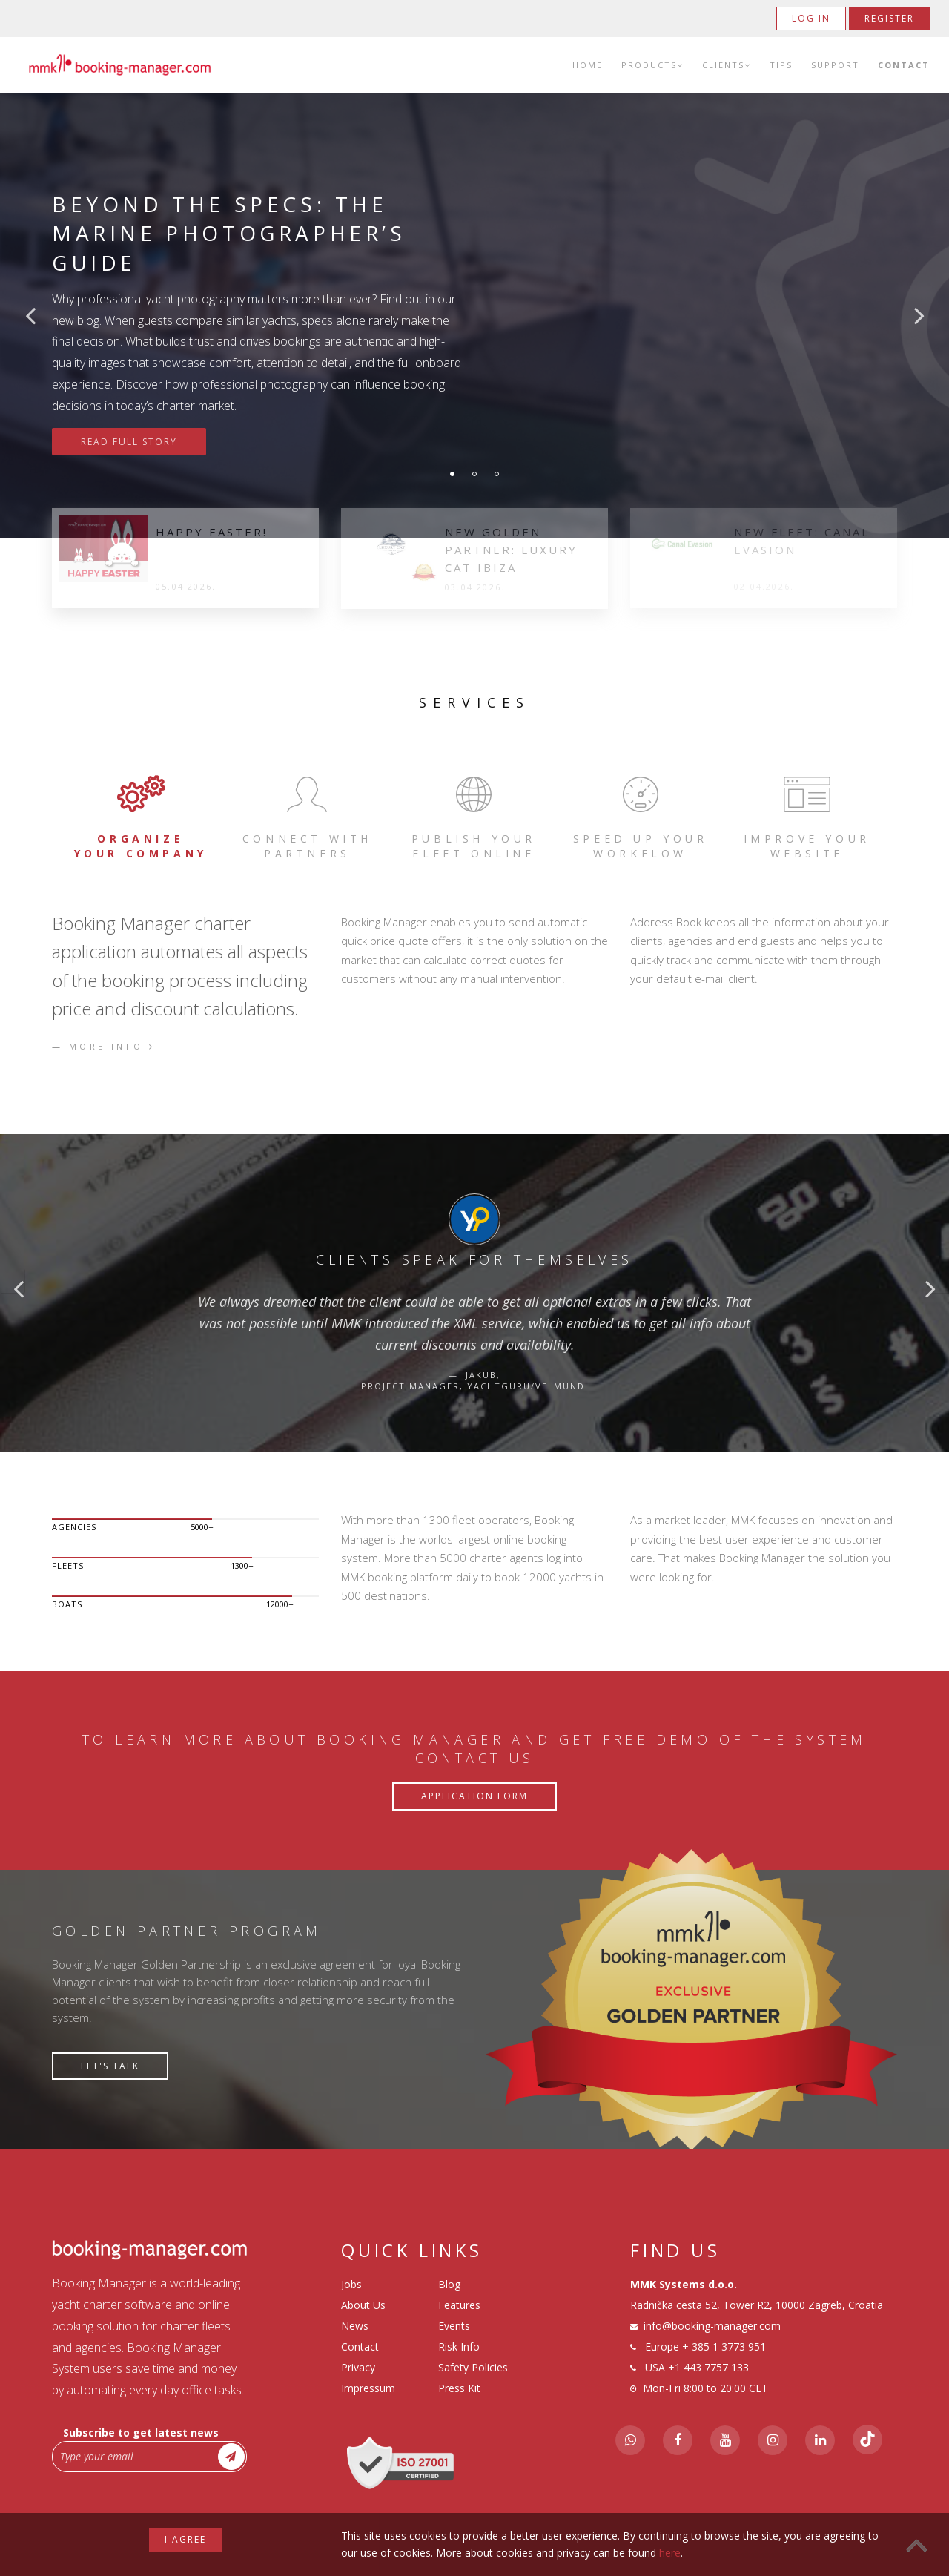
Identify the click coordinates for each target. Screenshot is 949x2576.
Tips (781, 64)
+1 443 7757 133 (708, 2367)
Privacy (358, 2367)
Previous (30, 315)
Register (889, 18)
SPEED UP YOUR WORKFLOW (640, 815)
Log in (811, 18)
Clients (726, 64)
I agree (185, 2539)
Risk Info (459, 2346)
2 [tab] (474, 474)
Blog (449, 2284)
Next (919, 315)
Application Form (474, 1796)
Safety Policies (473, 2367)
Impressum (368, 2388)
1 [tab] (452, 474)
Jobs (351, 2284)
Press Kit (459, 2388)
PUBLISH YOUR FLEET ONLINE (474, 815)
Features (459, 2305)
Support (835, 64)
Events (454, 2326)
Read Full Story (129, 441)
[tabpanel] (474, 315)
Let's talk (110, 2066)
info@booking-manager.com (712, 2326)
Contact (904, 64)
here (670, 2553)
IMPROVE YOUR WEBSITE (807, 815)
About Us (363, 2305)
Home (587, 64)
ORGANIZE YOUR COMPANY (140, 815)
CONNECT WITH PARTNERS (307, 815)
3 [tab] (497, 474)
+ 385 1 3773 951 (724, 2346)
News (354, 2326)
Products (652, 64)
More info (112, 1046)
